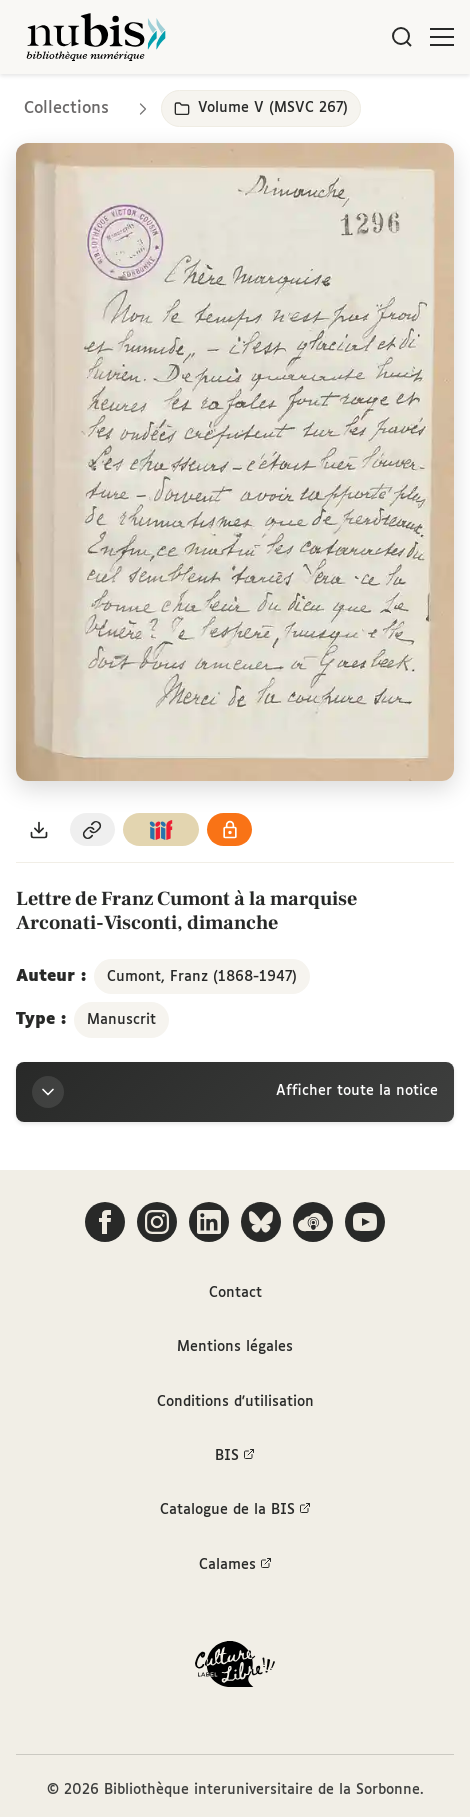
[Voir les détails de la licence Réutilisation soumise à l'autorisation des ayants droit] (230, 829)
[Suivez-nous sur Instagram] (157, 1222)
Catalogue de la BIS (235, 1510)
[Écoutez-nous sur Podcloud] (313, 1222)
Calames (235, 1565)
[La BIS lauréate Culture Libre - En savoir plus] (235, 1668)
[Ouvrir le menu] (442, 37)
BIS (235, 1456)
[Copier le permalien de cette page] (93, 829)
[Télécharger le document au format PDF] (39, 829)
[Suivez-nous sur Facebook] (105, 1222)
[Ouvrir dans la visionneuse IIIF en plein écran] (235, 462)
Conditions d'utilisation (235, 1402)
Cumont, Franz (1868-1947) (202, 977)
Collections (66, 108)
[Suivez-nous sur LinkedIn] (209, 1222)
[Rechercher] (402, 37)
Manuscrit (121, 1020)
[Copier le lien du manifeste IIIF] (161, 829)
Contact (235, 1293)
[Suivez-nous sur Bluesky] (261, 1222)
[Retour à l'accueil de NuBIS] (96, 37)
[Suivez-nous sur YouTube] (365, 1222)
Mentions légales (235, 1347)
